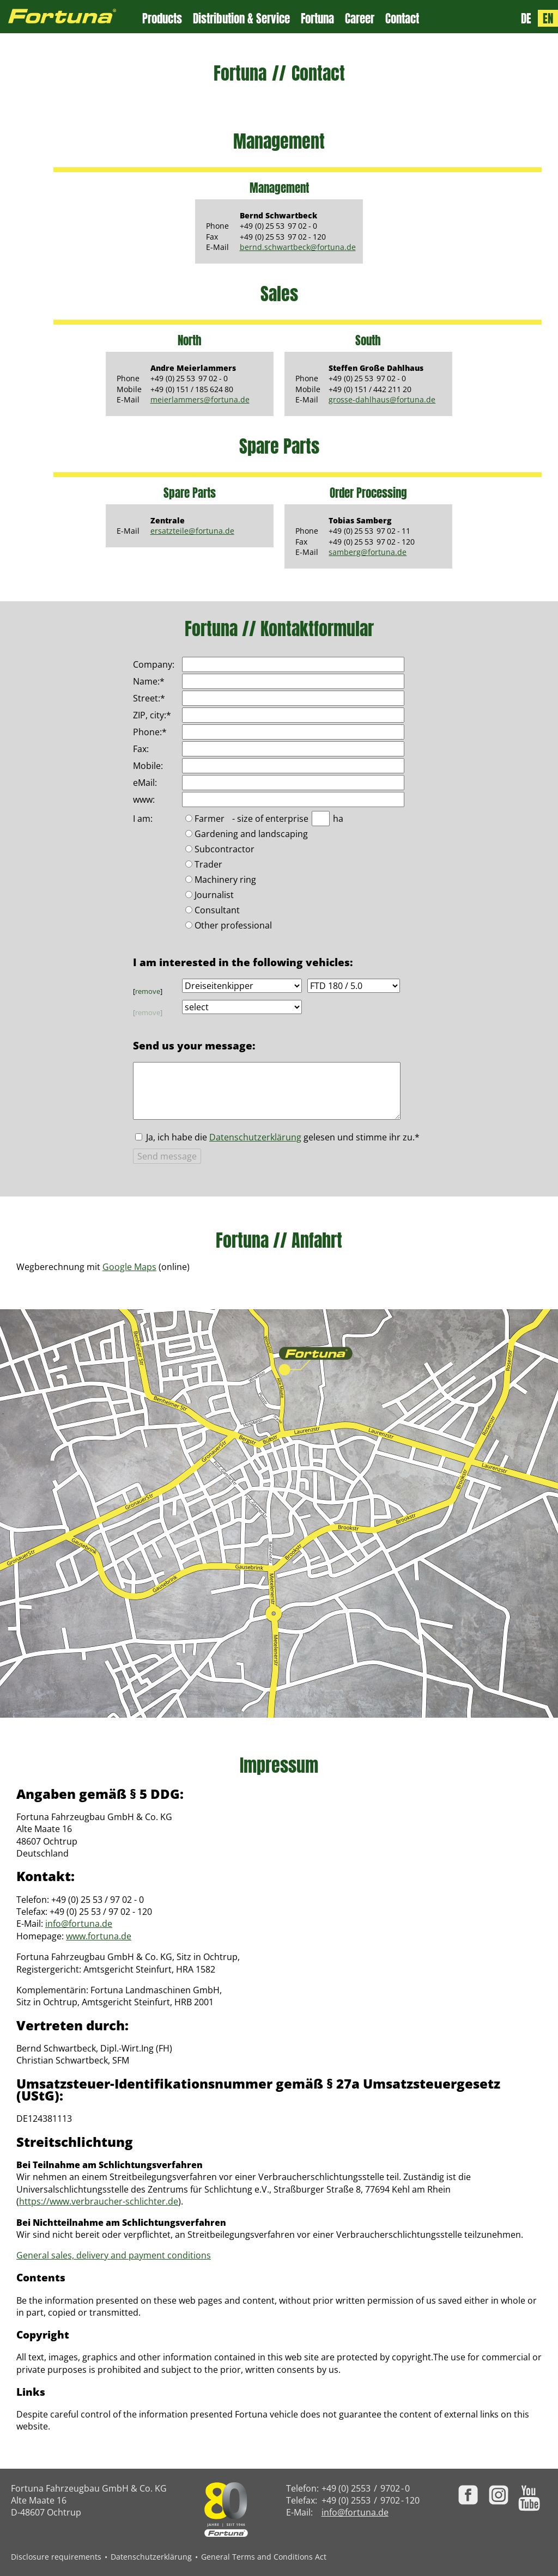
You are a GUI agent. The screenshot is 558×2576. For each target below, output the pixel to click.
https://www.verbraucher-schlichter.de (98, 2201)
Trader (208, 865)
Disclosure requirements (56, 2556)
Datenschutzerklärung (255, 1137)
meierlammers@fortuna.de (200, 399)
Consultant (217, 911)
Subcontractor (224, 850)
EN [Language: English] (548, 18)
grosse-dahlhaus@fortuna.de (382, 399)
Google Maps (129, 1267)
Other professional (233, 926)
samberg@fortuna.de (368, 552)
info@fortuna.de (78, 1924)
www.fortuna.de (98, 1936)
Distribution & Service (241, 19)
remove (147, 991)
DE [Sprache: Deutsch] (526, 18)
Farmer (210, 819)
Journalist (214, 895)
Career (359, 19)
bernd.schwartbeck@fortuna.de (298, 247)
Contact (402, 19)
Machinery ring (225, 880)
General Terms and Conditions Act (263, 2556)
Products (162, 19)
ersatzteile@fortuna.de (192, 531)
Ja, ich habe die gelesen (283, 1137)
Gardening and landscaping (251, 834)
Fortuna (317, 19)
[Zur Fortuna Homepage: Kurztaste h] (71, 17)
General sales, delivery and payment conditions (113, 2255)
